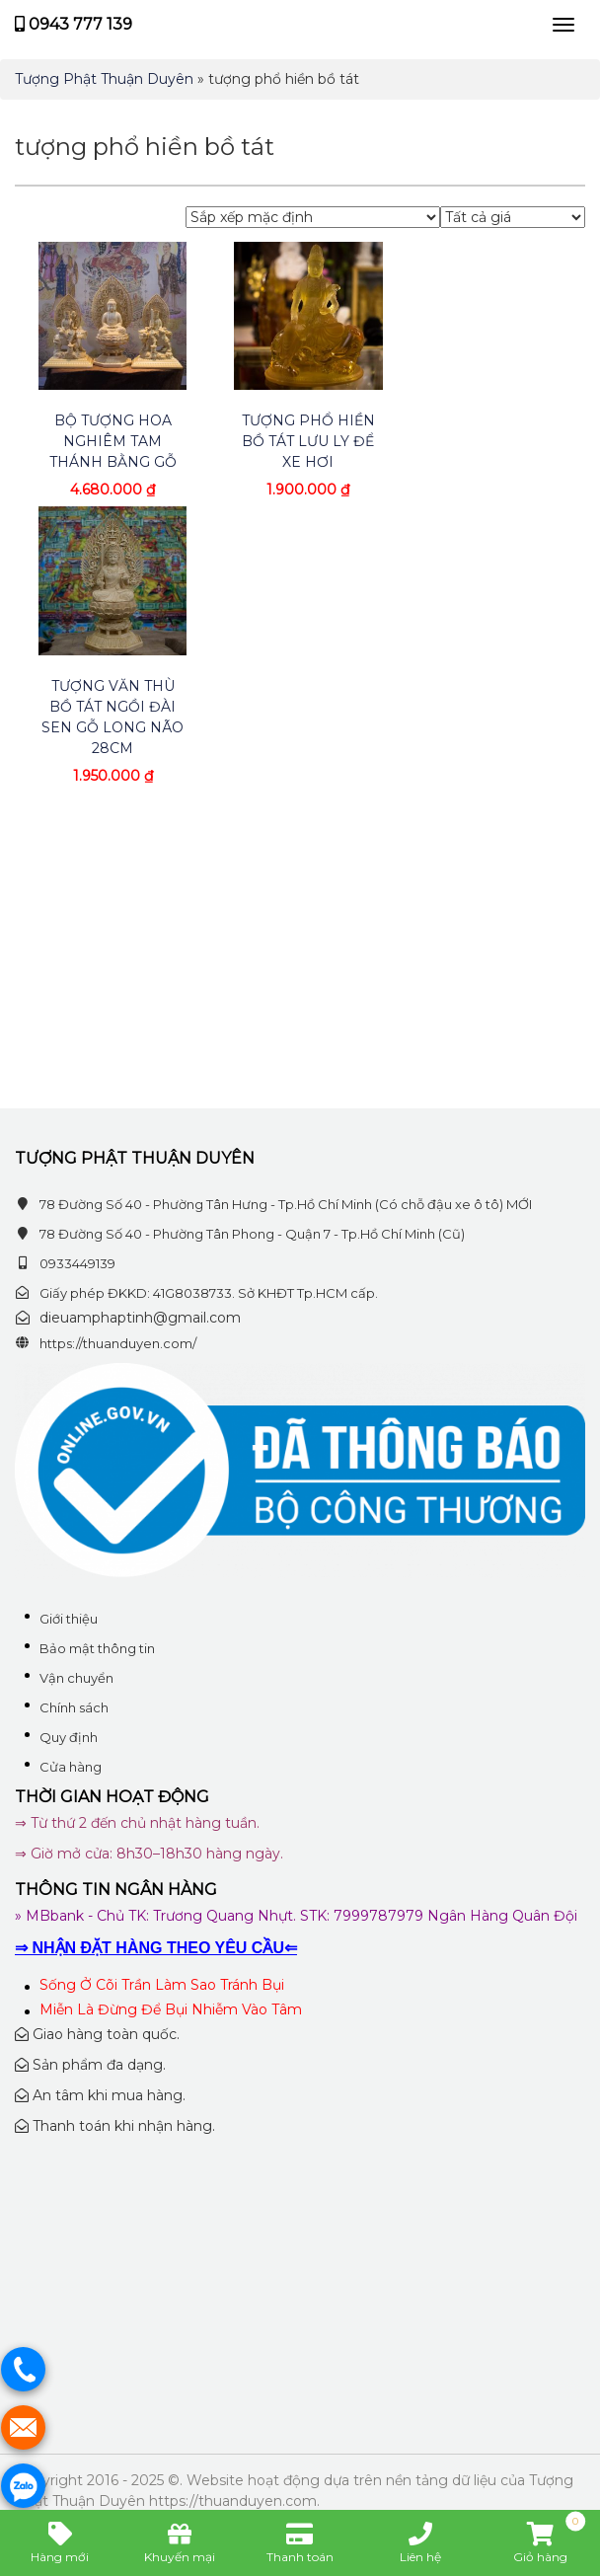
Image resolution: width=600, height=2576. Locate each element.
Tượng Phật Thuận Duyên (104, 79)
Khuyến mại (179, 2542)
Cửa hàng (70, 1767)
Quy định (68, 1737)
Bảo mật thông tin (97, 1648)
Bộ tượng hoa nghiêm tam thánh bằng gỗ (113, 441)
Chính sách (74, 1707)
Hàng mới (60, 2542)
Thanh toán (300, 2542)
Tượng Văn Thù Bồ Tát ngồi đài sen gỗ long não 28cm (112, 717)
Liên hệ (420, 2542)
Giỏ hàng (549, 2542)
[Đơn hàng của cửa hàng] (313, 217)
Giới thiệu (68, 1619)
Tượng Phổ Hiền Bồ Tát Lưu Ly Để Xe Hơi (308, 441)
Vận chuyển (76, 1678)
